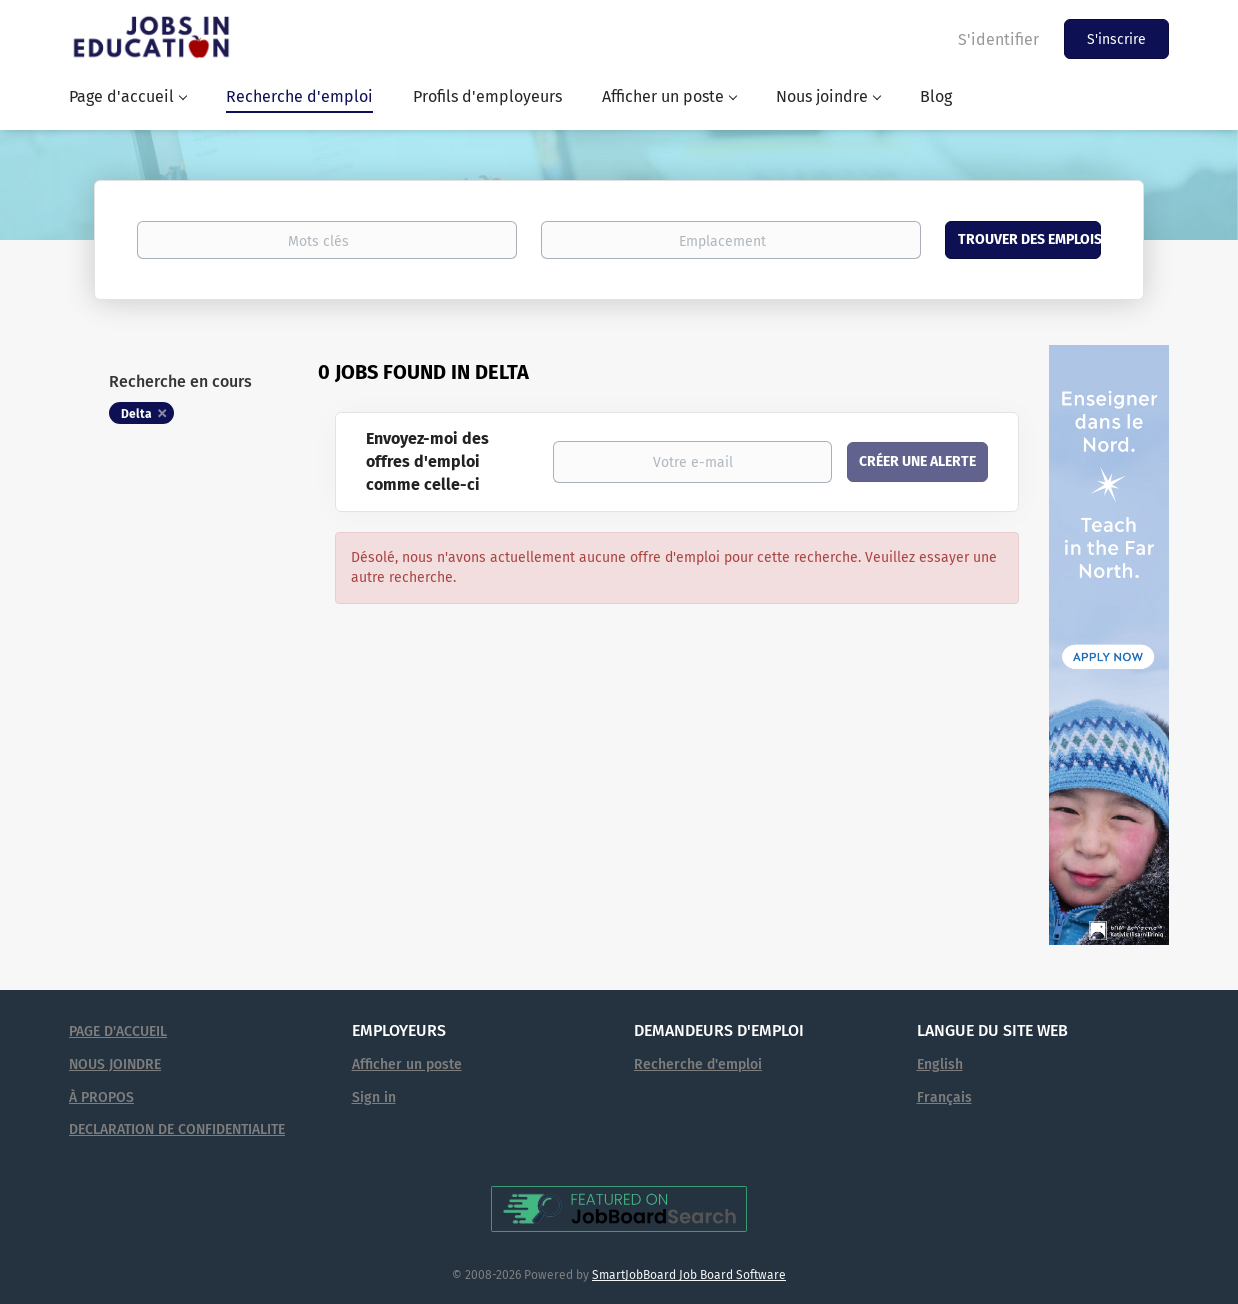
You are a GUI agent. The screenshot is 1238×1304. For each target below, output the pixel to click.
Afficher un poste (407, 1064)
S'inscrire (1116, 39)
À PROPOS (101, 1097)
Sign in (374, 1097)
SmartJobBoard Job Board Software (689, 1275)
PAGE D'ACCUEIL (118, 1031)
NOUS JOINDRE (115, 1064)
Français (944, 1097)
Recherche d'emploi (698, 1064)
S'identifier (998, 39)
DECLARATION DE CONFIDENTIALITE (177, 1129)
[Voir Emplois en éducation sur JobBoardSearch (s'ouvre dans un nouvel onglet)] (619, 1208)
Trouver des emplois (1029, 239)
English (940, 1064)
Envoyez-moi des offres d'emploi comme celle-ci (427, 461)
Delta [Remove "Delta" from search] (136, 414)
